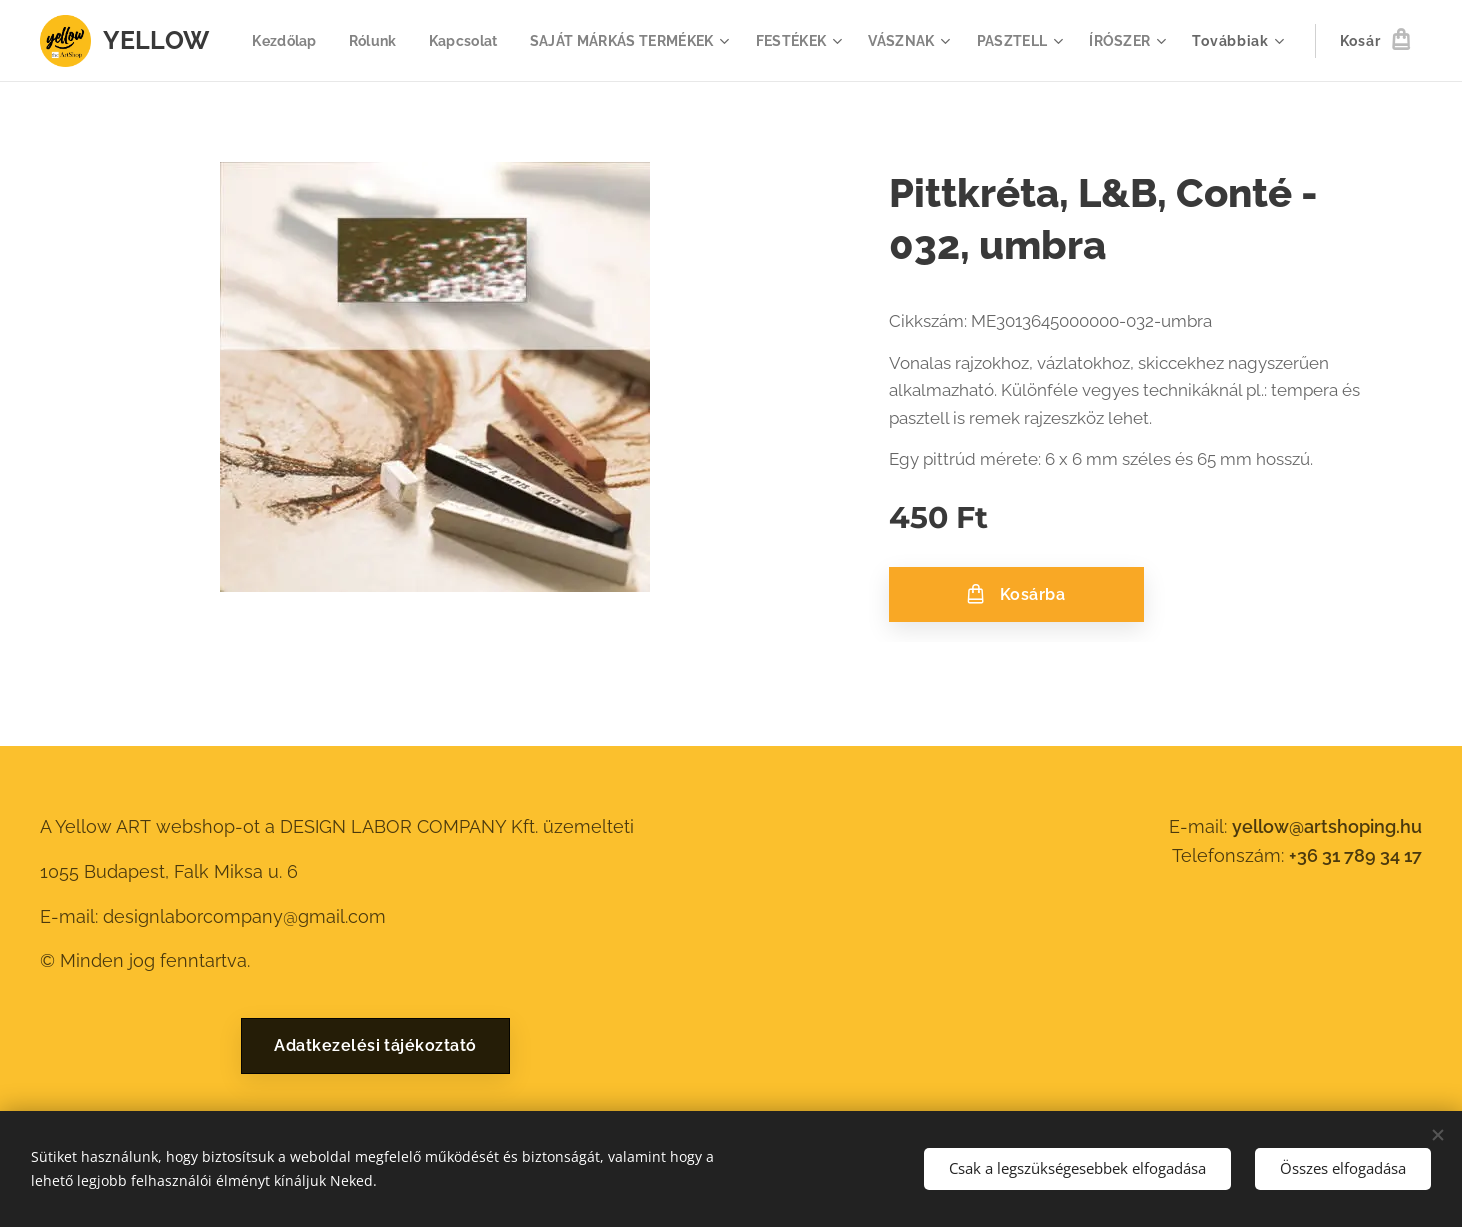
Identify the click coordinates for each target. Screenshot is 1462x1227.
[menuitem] (370, 41)
